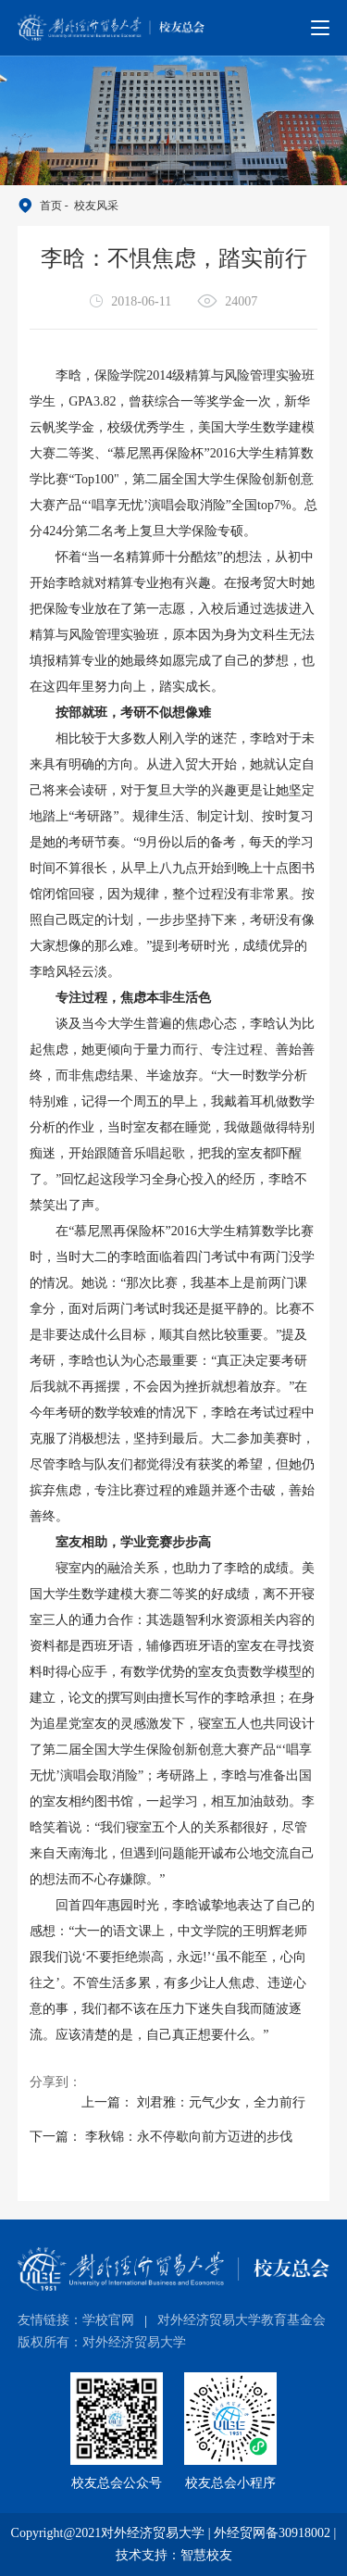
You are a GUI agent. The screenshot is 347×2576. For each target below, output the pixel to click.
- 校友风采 (90, 205)
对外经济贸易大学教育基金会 (241, 2320)
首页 (51, 205)
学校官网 (108, 2320)
